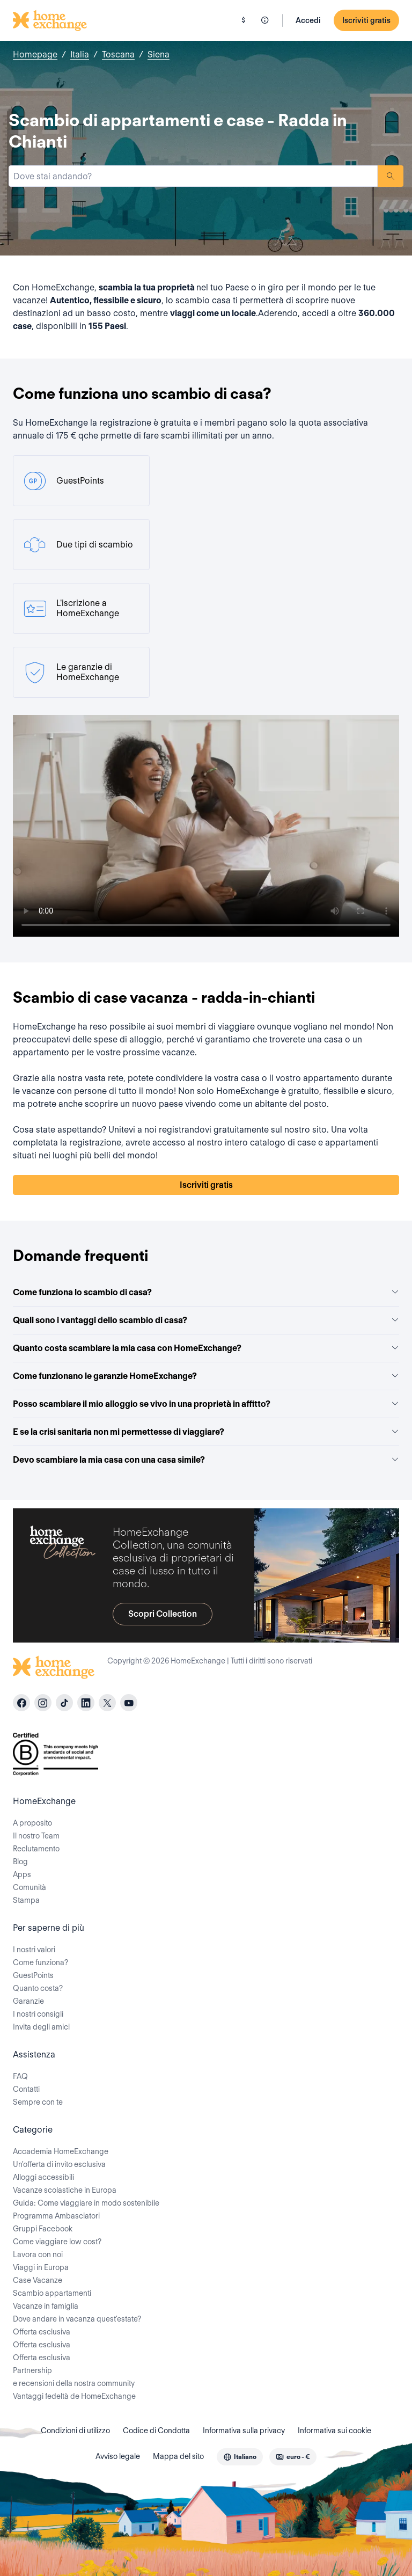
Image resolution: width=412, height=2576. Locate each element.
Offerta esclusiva (41, 2331)
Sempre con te (38, 2102)
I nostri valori (34, 1949)
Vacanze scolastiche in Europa (64, 2190)
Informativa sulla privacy (244, 2430)
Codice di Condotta (156, 2430)
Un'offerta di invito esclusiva (59, 2164)
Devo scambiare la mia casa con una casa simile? (206, 1460)
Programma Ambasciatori (56, 2216)
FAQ (20, 2076)
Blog (20, 1861)
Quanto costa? (38, 1988)
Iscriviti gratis (366, 20)
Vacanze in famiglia (45, 2306)
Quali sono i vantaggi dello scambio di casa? (206, 1320)
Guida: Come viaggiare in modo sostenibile (86, 2203)
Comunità (29, 1887)
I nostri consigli (38, 2014)
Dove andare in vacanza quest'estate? (77, 2319)
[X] (107, 1702)
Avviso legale (117, 2456)
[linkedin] (85, 1702)
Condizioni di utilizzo (75, 2430)
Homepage (35, 54)
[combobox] (193, 176)
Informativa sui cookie (334, 2430)
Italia (79, 54)
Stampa (26, 1900)
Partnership (32, 2370)
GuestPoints (33, 1975)
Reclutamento (36, 1848)
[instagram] (43, 1702)
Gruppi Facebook (42, 2228)
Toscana (118, 54)
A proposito (32, 1823)
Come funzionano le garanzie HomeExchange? (206, 1376)
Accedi (308, 20)
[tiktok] (64, 1702)
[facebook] (21, 1702)
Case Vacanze (37, 2280)
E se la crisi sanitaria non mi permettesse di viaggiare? (206, 1432)
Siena (159, 54)
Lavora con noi (38, 2254)
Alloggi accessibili (43, 2177)
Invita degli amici (41, 2027)
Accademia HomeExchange (60, 2151)
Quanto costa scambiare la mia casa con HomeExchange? (206, 1348)
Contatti (26, 2089)
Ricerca (390, 176)
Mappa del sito (178, 2456)
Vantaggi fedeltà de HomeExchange (74, 2396)
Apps (22, 1874)
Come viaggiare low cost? (57, 2241)
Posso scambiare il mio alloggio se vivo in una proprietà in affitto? (206, 1404)
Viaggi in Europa (41, 2267)
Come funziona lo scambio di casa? (206, 1292)
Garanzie (28, 2001)
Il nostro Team (36, 1835)
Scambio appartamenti (52, 2293)
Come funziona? (40, 1962)
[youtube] (128, 1702)
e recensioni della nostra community (74, 2383)
